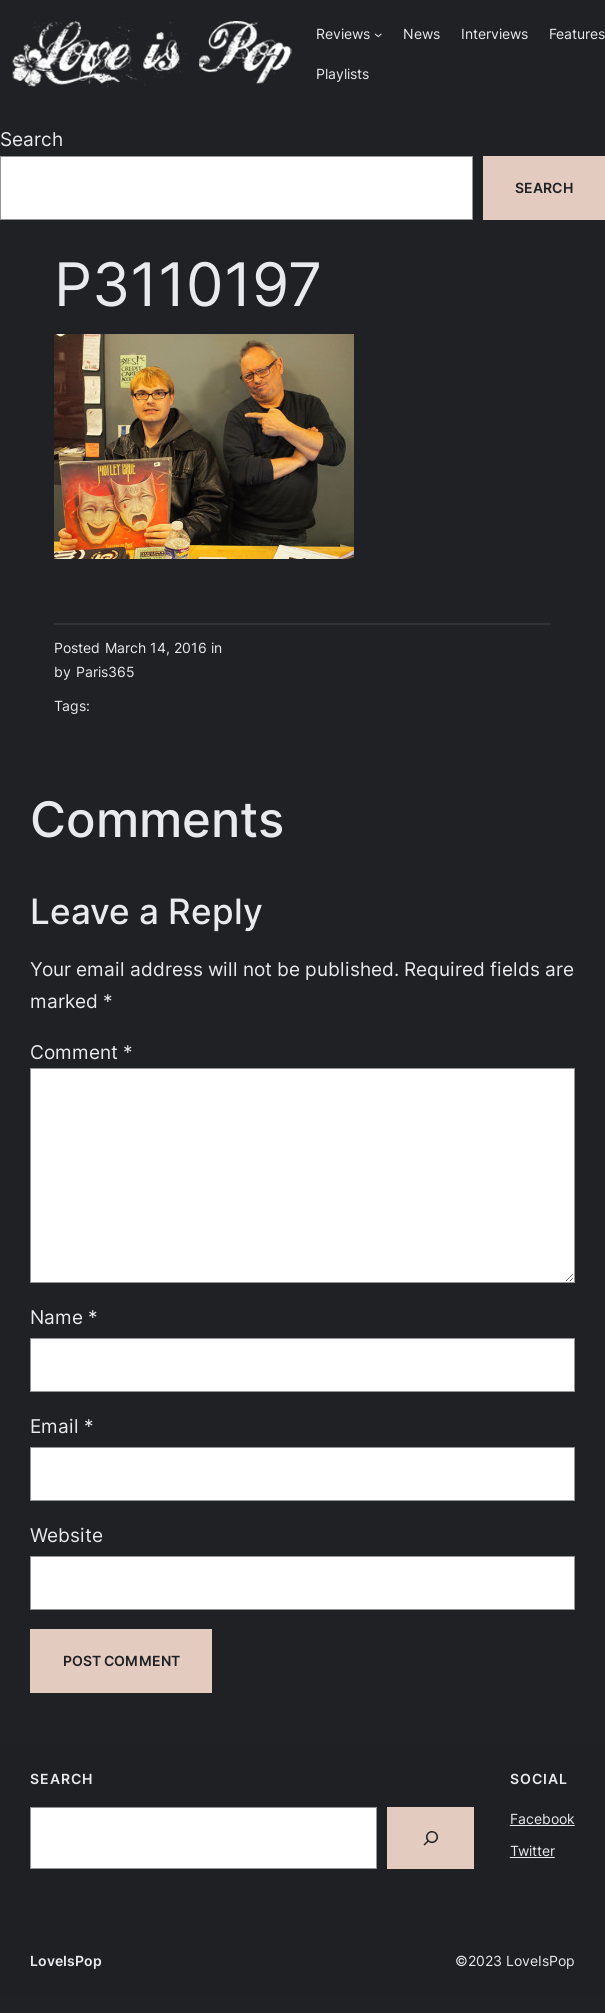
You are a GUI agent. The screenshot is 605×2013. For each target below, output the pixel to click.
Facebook (542, 1818)
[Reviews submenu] (378, 34)
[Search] (430, 1838)
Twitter (532, 1850)
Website (66, 1535)
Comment (81, 1052)
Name (64, 1317)
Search (31, 139)
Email (62, 1426)
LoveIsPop (66, 1960)
